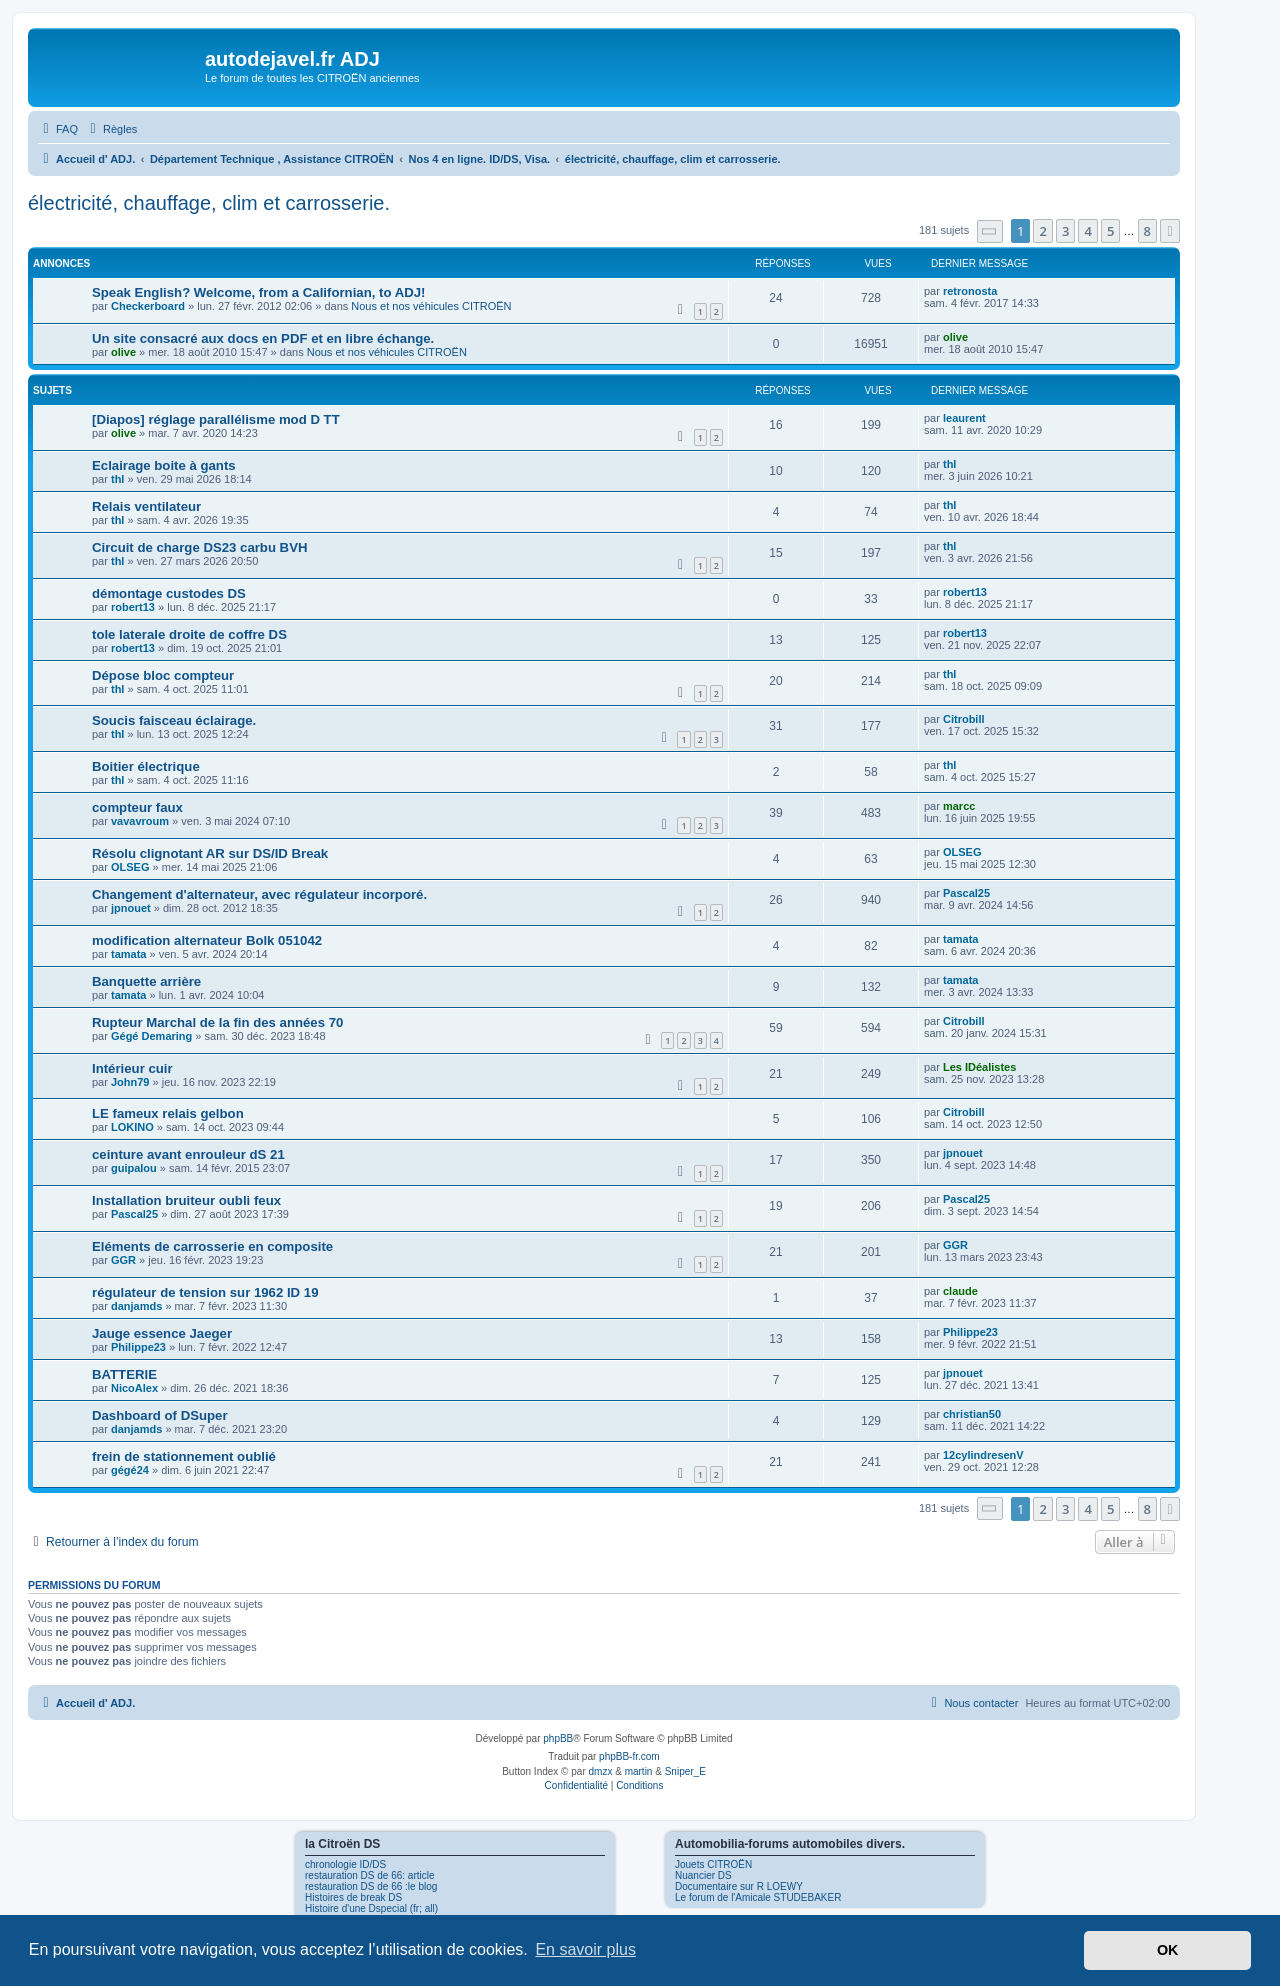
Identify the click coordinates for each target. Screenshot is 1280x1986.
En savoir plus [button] (585, 1949)
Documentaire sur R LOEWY (739, 1886)
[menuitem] (58, 129)
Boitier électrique (146, 766)
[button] (990, 231)
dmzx (601, 1771)
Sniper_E (685, 1771)
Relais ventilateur (146, 506)
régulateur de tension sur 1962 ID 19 (205, 1292)
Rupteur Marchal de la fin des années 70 (217, 1022)
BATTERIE (124, 1374)
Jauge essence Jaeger (162, 1333)
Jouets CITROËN (713, 1864)
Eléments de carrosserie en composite (212, 1246)
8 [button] (1147, 231)
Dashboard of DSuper (160, 1415)
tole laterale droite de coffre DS (189, 634)
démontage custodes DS (169, 593)
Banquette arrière (146, 981)
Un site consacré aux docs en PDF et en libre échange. (263, 338)
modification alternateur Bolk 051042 (207, 940)
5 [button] (1110, 231)
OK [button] (1168, 1950)
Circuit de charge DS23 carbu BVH (199, 547)
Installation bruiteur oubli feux (186, 1200)
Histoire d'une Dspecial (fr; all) (371, 1908)
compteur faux (137, 807)
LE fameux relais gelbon (168, 1113)
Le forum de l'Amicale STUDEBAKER (758, 1897)
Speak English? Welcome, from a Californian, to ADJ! (258, 292)
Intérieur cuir (132, 1068)
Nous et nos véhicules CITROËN (431, 306)
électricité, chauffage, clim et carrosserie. (209, 203)
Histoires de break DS (353, 1897)
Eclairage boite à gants (164, 465)
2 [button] (1042, 231)
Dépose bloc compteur (163, 675)
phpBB (558, 1738)
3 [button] (1065, 231)
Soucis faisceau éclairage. (174, 720)
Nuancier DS (703, 1875)
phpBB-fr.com (629, 1756)
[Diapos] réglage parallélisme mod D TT (216, 419)
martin (639, 1771)
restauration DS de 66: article (370, 1875)
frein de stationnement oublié (184, 1456)
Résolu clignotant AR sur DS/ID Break (210, 853)
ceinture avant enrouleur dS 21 (188, 1154)
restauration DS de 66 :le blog (371, 1886)
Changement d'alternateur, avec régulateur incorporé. (259, 894)
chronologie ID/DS (345, 1864)
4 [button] (1087, 231)
